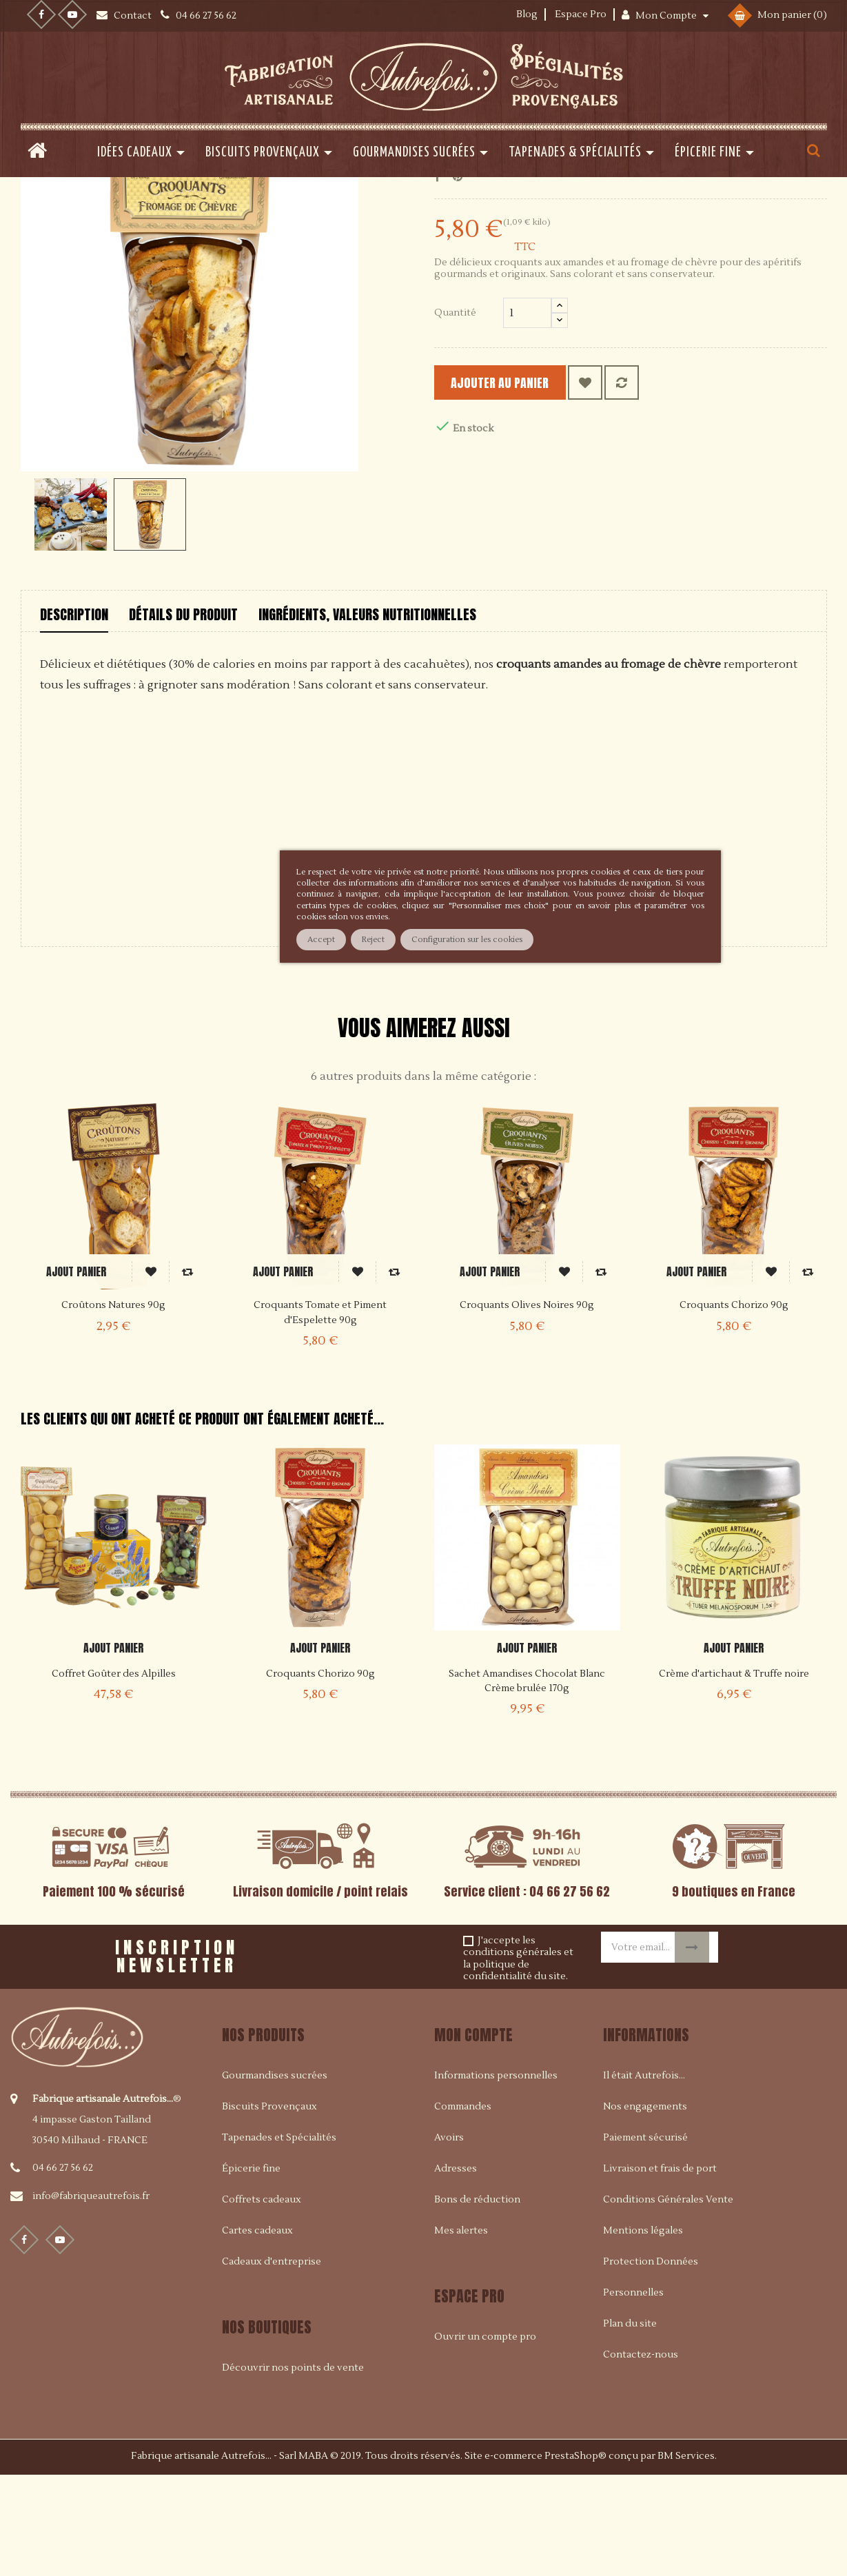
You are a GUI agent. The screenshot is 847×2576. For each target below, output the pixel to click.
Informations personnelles (496, 2175)
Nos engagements (645, 2206)
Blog (527, 14)
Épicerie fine (251, 2268)
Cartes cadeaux (257, 2330)
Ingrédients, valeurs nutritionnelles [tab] (367, 713)
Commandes (462, 2206)
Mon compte (473, 2134)
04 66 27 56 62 (62, 2267)
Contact (134, 16)
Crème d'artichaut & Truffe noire (734, 1772)
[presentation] (408, 2051)
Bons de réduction (477, 2299)
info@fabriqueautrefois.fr (91, 2295)
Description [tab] (74, 713)
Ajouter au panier (521, 481)
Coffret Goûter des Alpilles (114, 1772)
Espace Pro (580, 14)
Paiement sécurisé (645, 2237)
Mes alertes (461, 2330)
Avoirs (449, 2237)
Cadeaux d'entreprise (271, 2361)
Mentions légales (643, 2330)
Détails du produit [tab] (183, 713)
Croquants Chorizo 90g (320, 1772)
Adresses (455, 2268)
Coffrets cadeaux (261, 2299)
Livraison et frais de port (660, 2268)
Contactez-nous (640, 2454)
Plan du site (630, 2423)
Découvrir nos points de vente (293, 2467)
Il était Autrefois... (644, 2175)
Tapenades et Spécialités (279, 2237)
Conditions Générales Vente (668, 2299)
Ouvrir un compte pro (485, 2436)
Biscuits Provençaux (269, 2206)
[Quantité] (527, 411)
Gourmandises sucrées (274, 2175)
